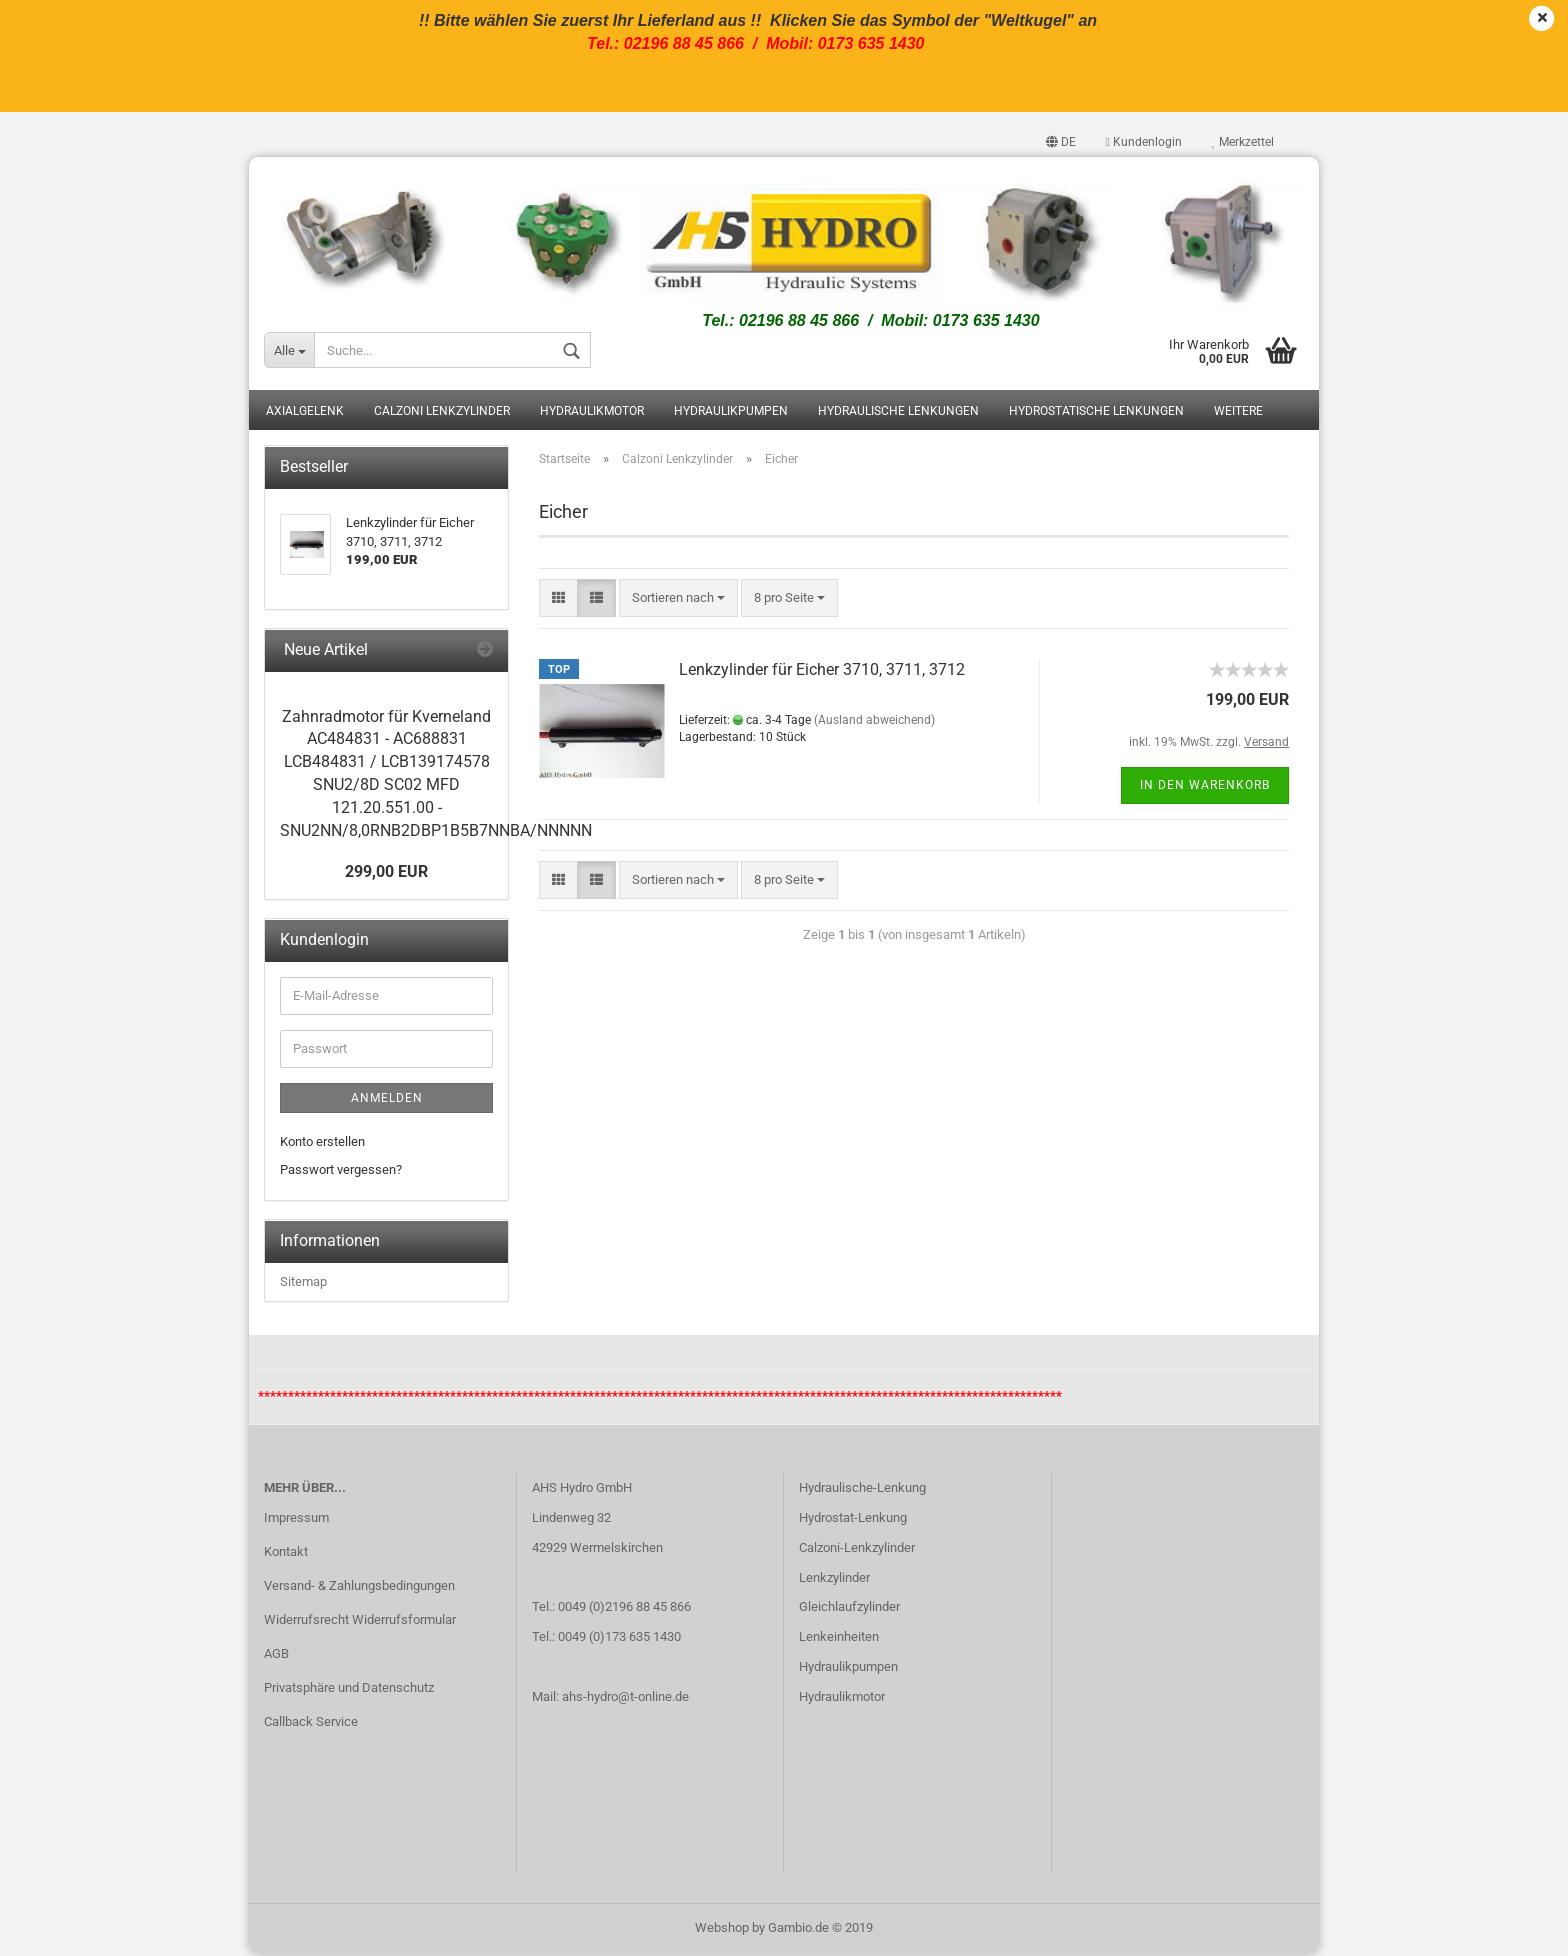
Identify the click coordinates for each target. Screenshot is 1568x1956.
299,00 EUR (386, 873)
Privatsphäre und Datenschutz (349, 1688)
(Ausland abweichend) (874, 721)
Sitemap (303, 1283)
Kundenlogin (1144, 142)
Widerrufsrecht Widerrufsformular (360, 1621)
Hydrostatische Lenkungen (1096, 413)
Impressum (296, 1519)
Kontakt (286, 1553)
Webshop (722, 1929)
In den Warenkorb (1205, 786)
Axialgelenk (305, 413)
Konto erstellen (322, 1143)
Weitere (1238, 413)
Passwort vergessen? (341, 1171)
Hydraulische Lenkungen (898, 413)
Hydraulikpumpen (731, 413)
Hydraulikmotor (592, 413)
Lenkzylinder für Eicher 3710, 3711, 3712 (822, 670)
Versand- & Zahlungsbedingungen (359, 1587)
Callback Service (311, 1722)
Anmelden (387, 1100)
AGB (276, 1654)
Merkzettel (1243, 142)
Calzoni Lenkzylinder (442, 413)
